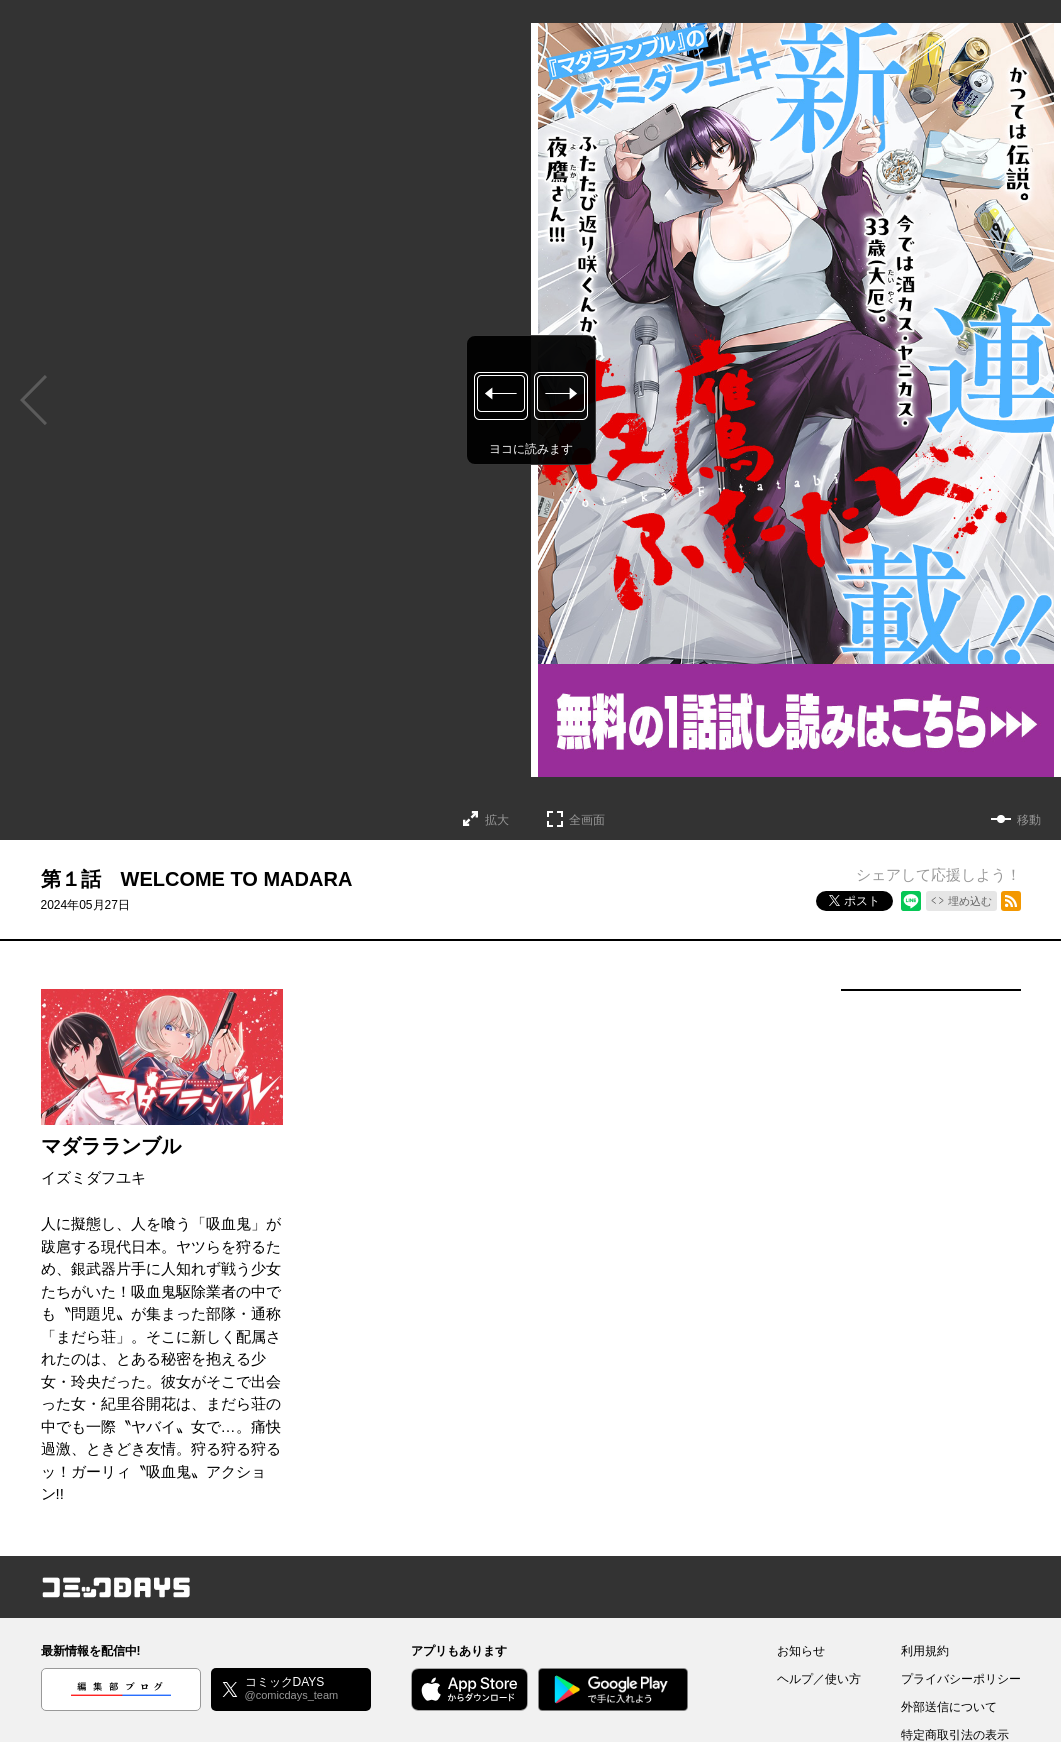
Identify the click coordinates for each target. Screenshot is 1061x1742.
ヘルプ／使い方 (819, 1679)
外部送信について (949, 1707)
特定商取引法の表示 (955, 1735)
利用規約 (925, 1651)
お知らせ (801, 1651)
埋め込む (970, 901)
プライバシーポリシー (961, 1679)
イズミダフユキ (93, 1177)
